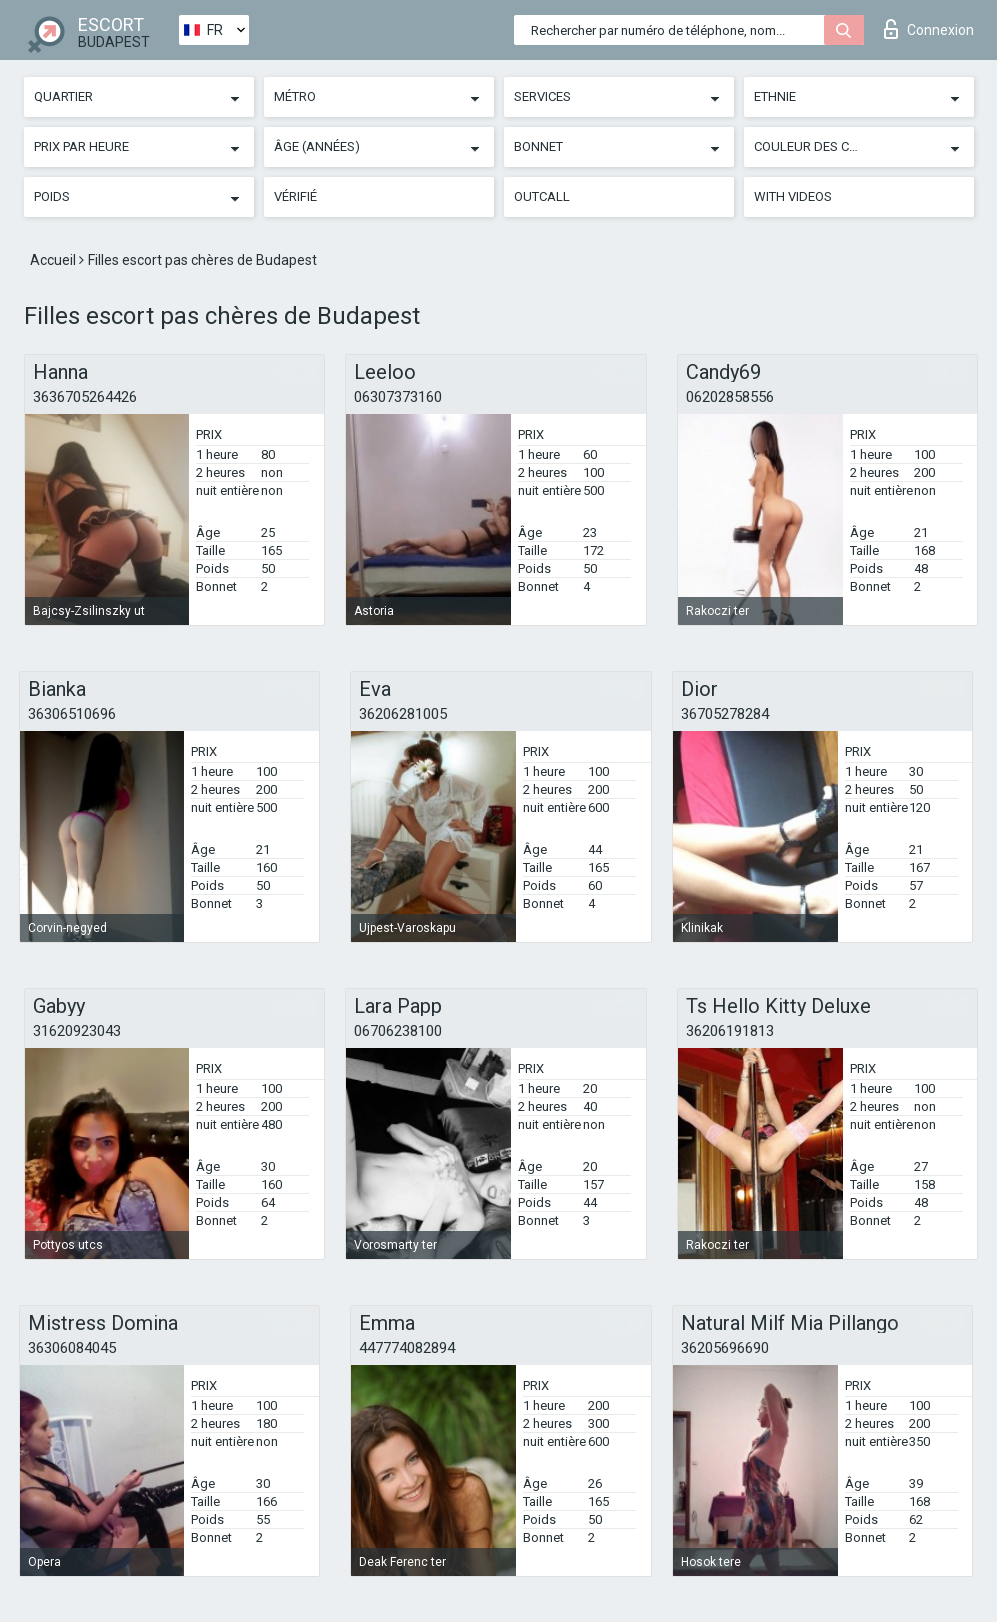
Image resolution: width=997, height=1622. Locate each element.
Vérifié (295, 196)
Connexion (929, 29)
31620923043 (77, 1031)
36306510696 (72, 714)
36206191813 (730, 1031)
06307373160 (398, 397)
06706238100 (398, 1031)
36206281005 (403, 714)
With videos (793, 196)
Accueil (54, 260)
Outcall (542, 196)
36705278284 (725, 714)
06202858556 (730, 397)
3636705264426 (85, 397)
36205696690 (725, 1348)
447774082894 (407, 1348)
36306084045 (72, 1348)
